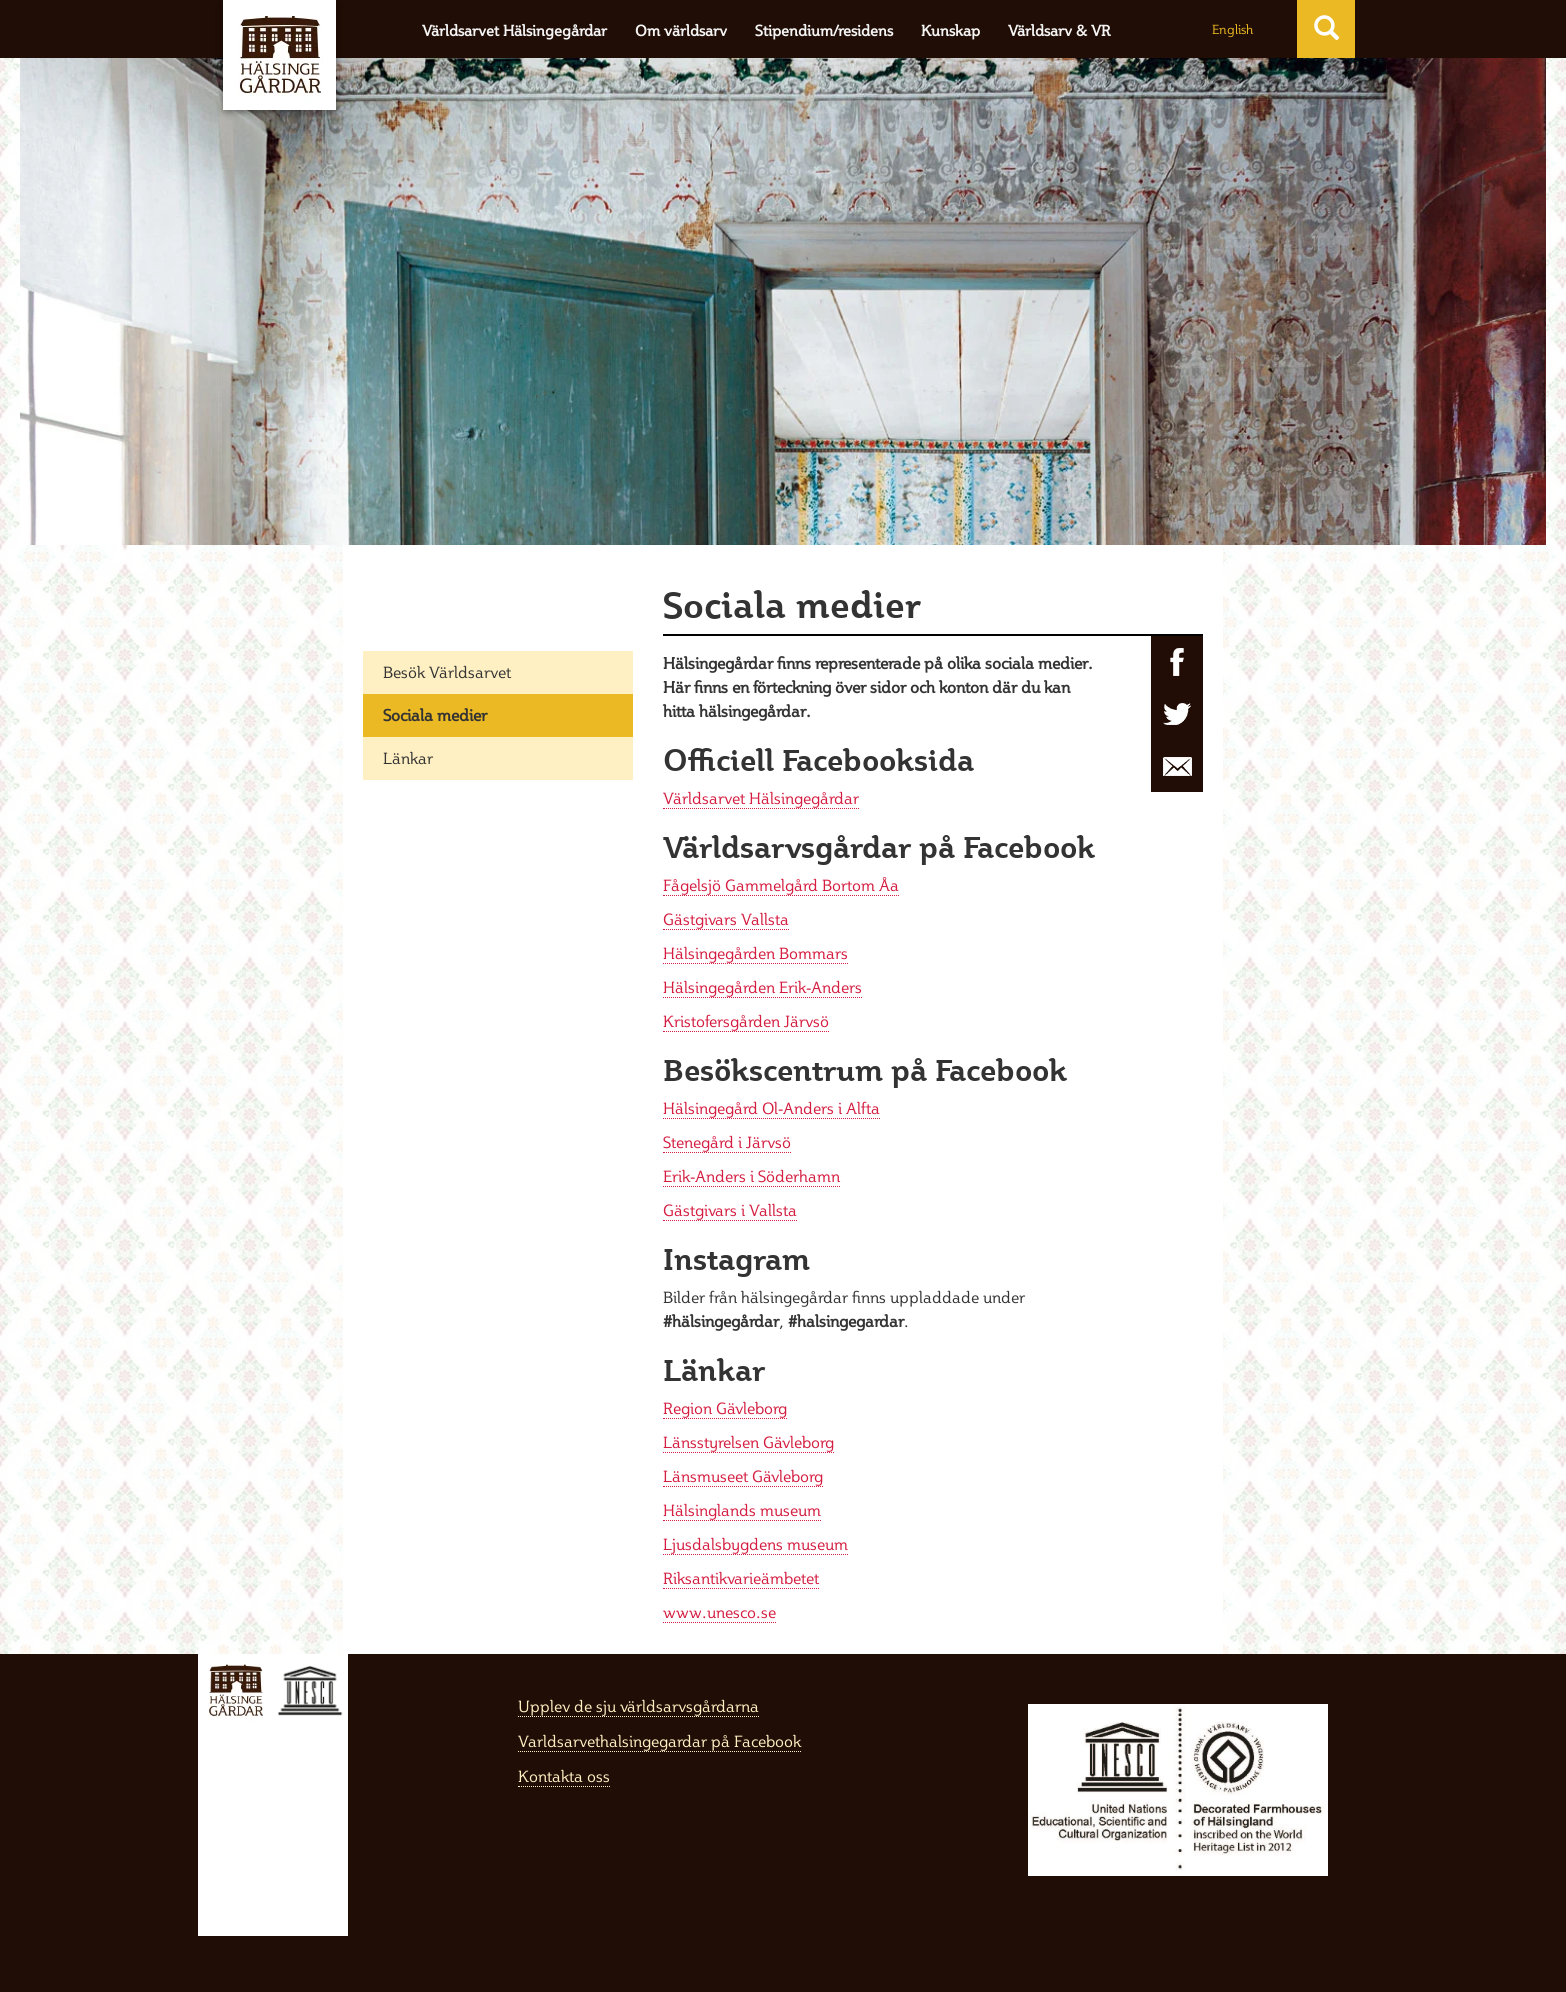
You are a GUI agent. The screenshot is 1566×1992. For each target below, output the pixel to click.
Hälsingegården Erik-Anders (762, 987)
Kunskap (950, 30)
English (1232, 29)
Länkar (408, 758)
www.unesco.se (719, 1612)
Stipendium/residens (824, 30)
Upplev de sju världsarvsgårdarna (638, 1706)
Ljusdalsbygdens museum (755, 1544)
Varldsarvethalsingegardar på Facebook (659, 1741)
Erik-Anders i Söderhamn (751, 1176)
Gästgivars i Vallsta (730, 1210)
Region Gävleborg (725, 1408)
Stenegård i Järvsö (727, 1142)
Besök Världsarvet (447, 672)
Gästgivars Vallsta (726, 919)
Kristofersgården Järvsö (746, 1021)
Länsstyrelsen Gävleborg (748, 1442)
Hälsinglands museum (742, 1510)
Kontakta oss (564, 1776)
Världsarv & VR (1059, 30)
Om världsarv (681, 30)
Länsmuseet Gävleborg (743, 1476)
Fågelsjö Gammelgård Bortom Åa (781, 885)
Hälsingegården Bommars (755, 953)
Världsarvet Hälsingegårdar (514, 30)
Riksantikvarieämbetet (741, 1578)
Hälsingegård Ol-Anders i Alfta (771, 1108)
